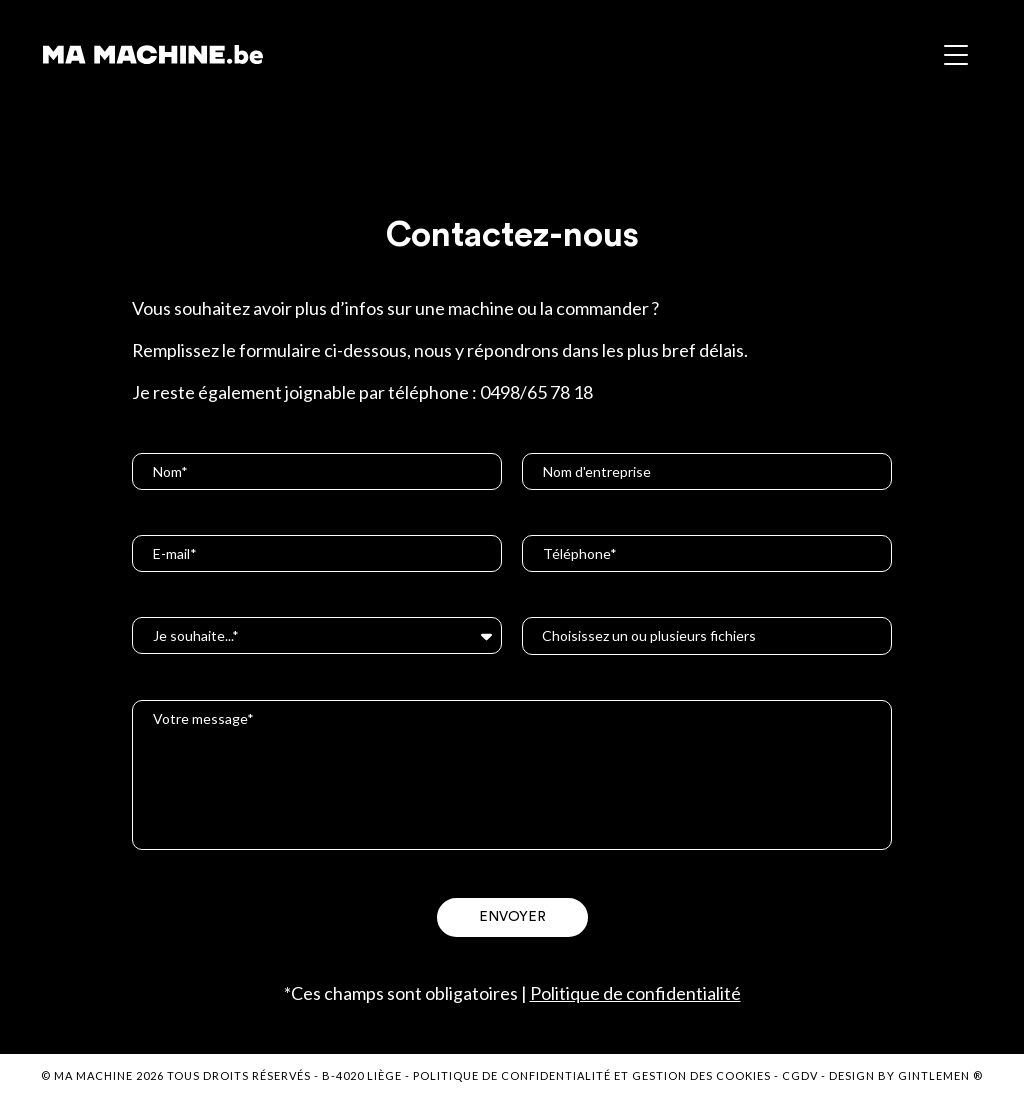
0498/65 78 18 (536, 392)
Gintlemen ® (940, 1075)
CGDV (800, 1075)
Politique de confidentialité (635, 993)
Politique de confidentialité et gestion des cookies (592, 1075)
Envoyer (512, 917)
